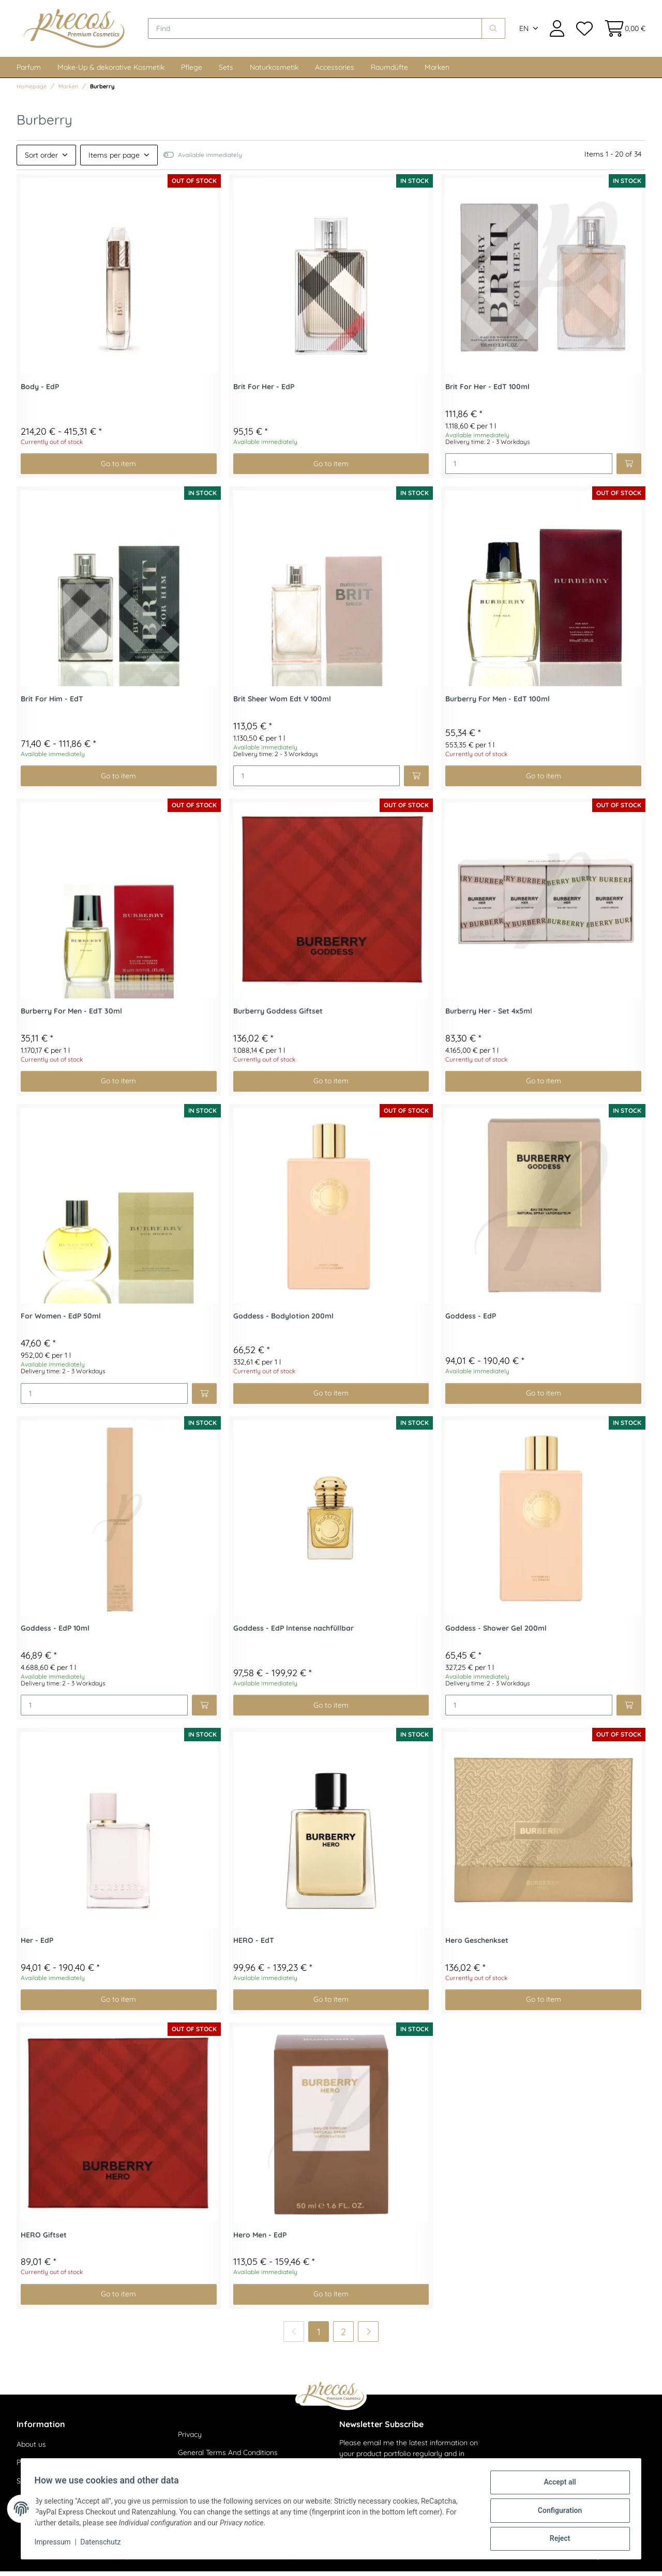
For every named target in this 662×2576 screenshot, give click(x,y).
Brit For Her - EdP (263, 392)
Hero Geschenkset (476, 1945)
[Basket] (621, 31)
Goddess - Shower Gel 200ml (496, 1633)
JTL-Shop (615, 2561)
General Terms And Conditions (228, 2457)
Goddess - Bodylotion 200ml (283, 1321)
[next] (368, 2336)
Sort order (41, 159)
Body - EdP (40, 392)
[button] (557, 31)
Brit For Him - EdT (52, 703)
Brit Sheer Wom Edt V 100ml (282, 703)
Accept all (556, 2485)
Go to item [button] (118, 468)
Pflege (191, 71)
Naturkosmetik (274, 71)
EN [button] (524, 31)
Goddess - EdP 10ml (55, 1633)
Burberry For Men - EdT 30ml (71, 1015)
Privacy (190, 2439)
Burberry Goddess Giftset (278, 1015)
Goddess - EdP (470, 1321)
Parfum (29, 71)
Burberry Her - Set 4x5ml (488, 1015)
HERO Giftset (44, 2239)
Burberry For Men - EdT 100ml (497, 703)
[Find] (320, 31)
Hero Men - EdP (260, 2239)
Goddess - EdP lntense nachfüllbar (293, 1633)
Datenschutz (104, 2544)
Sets (226, 71)
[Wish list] (584, 31)
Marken (437, 71)
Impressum (56, 2544)
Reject (556, 2539)
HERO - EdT (253, 1945)
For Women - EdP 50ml (61, 1321)
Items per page (114, 159)
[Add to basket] (628, 468)
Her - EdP (37, 1945)
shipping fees (123, 2561)
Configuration (556, 2512)
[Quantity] (528, 468)
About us (31, 2449)
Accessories (334, 71)
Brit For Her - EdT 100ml (487, 392)
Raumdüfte (389, 71)
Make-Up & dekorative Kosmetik (110, 71)
